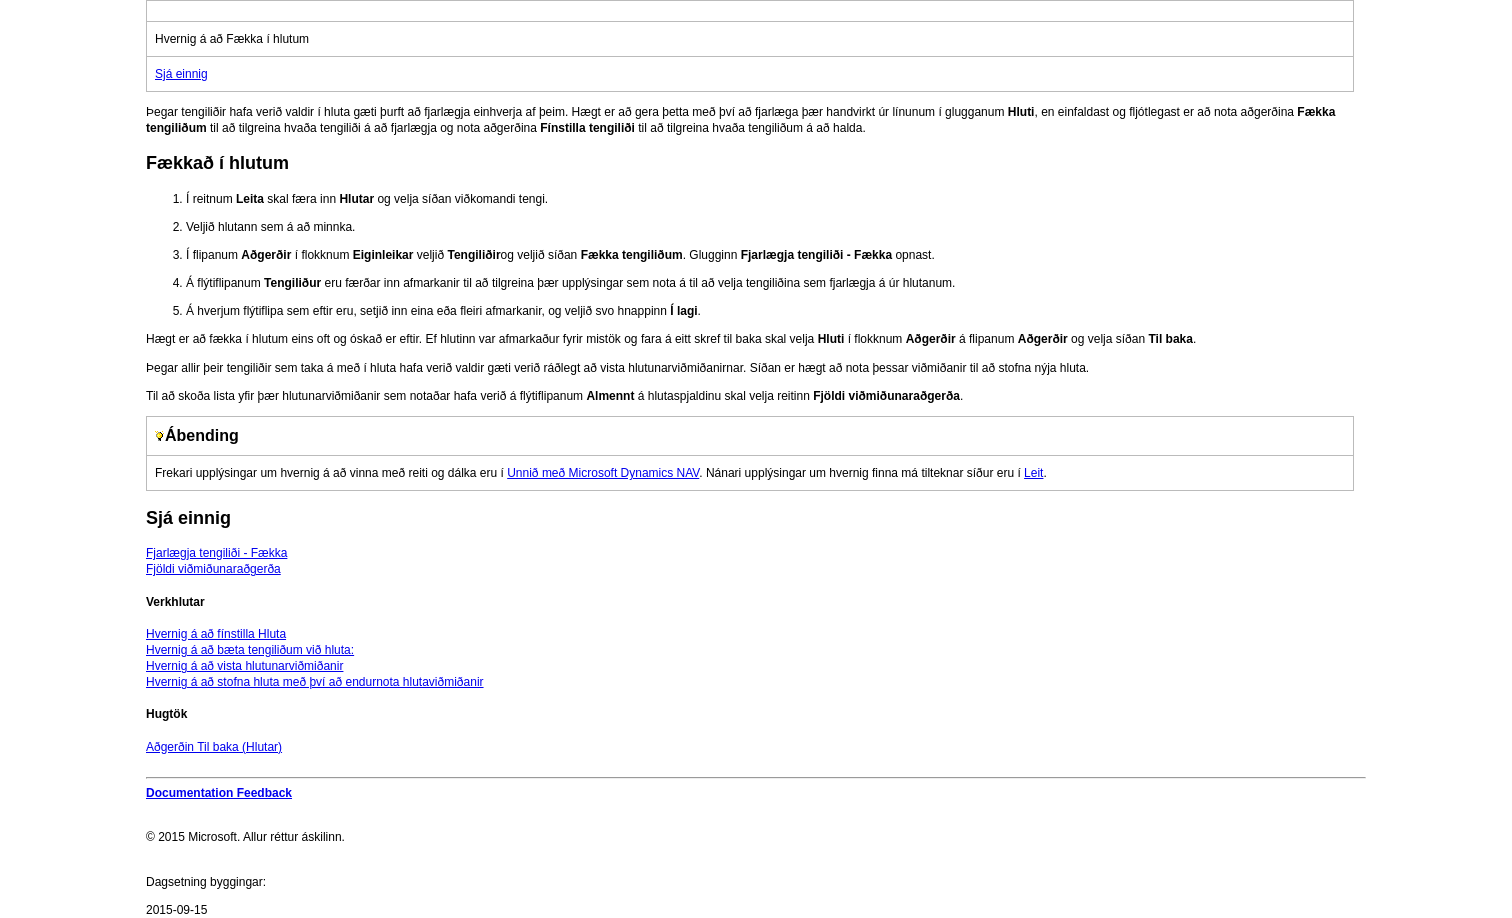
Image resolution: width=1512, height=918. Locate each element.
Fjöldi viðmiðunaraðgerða (213, 569)
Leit (1033, 473)
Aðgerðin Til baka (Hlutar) (214, 747)
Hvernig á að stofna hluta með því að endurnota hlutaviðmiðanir (315, 682)
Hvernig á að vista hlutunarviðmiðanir (244, 666)
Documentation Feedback (219, 793)
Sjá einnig (181, 74)
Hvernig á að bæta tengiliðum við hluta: (250, 650)
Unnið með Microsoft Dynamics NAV (603, 473)
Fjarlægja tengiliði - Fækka (216, 553)
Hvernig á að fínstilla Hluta (216, 634)
